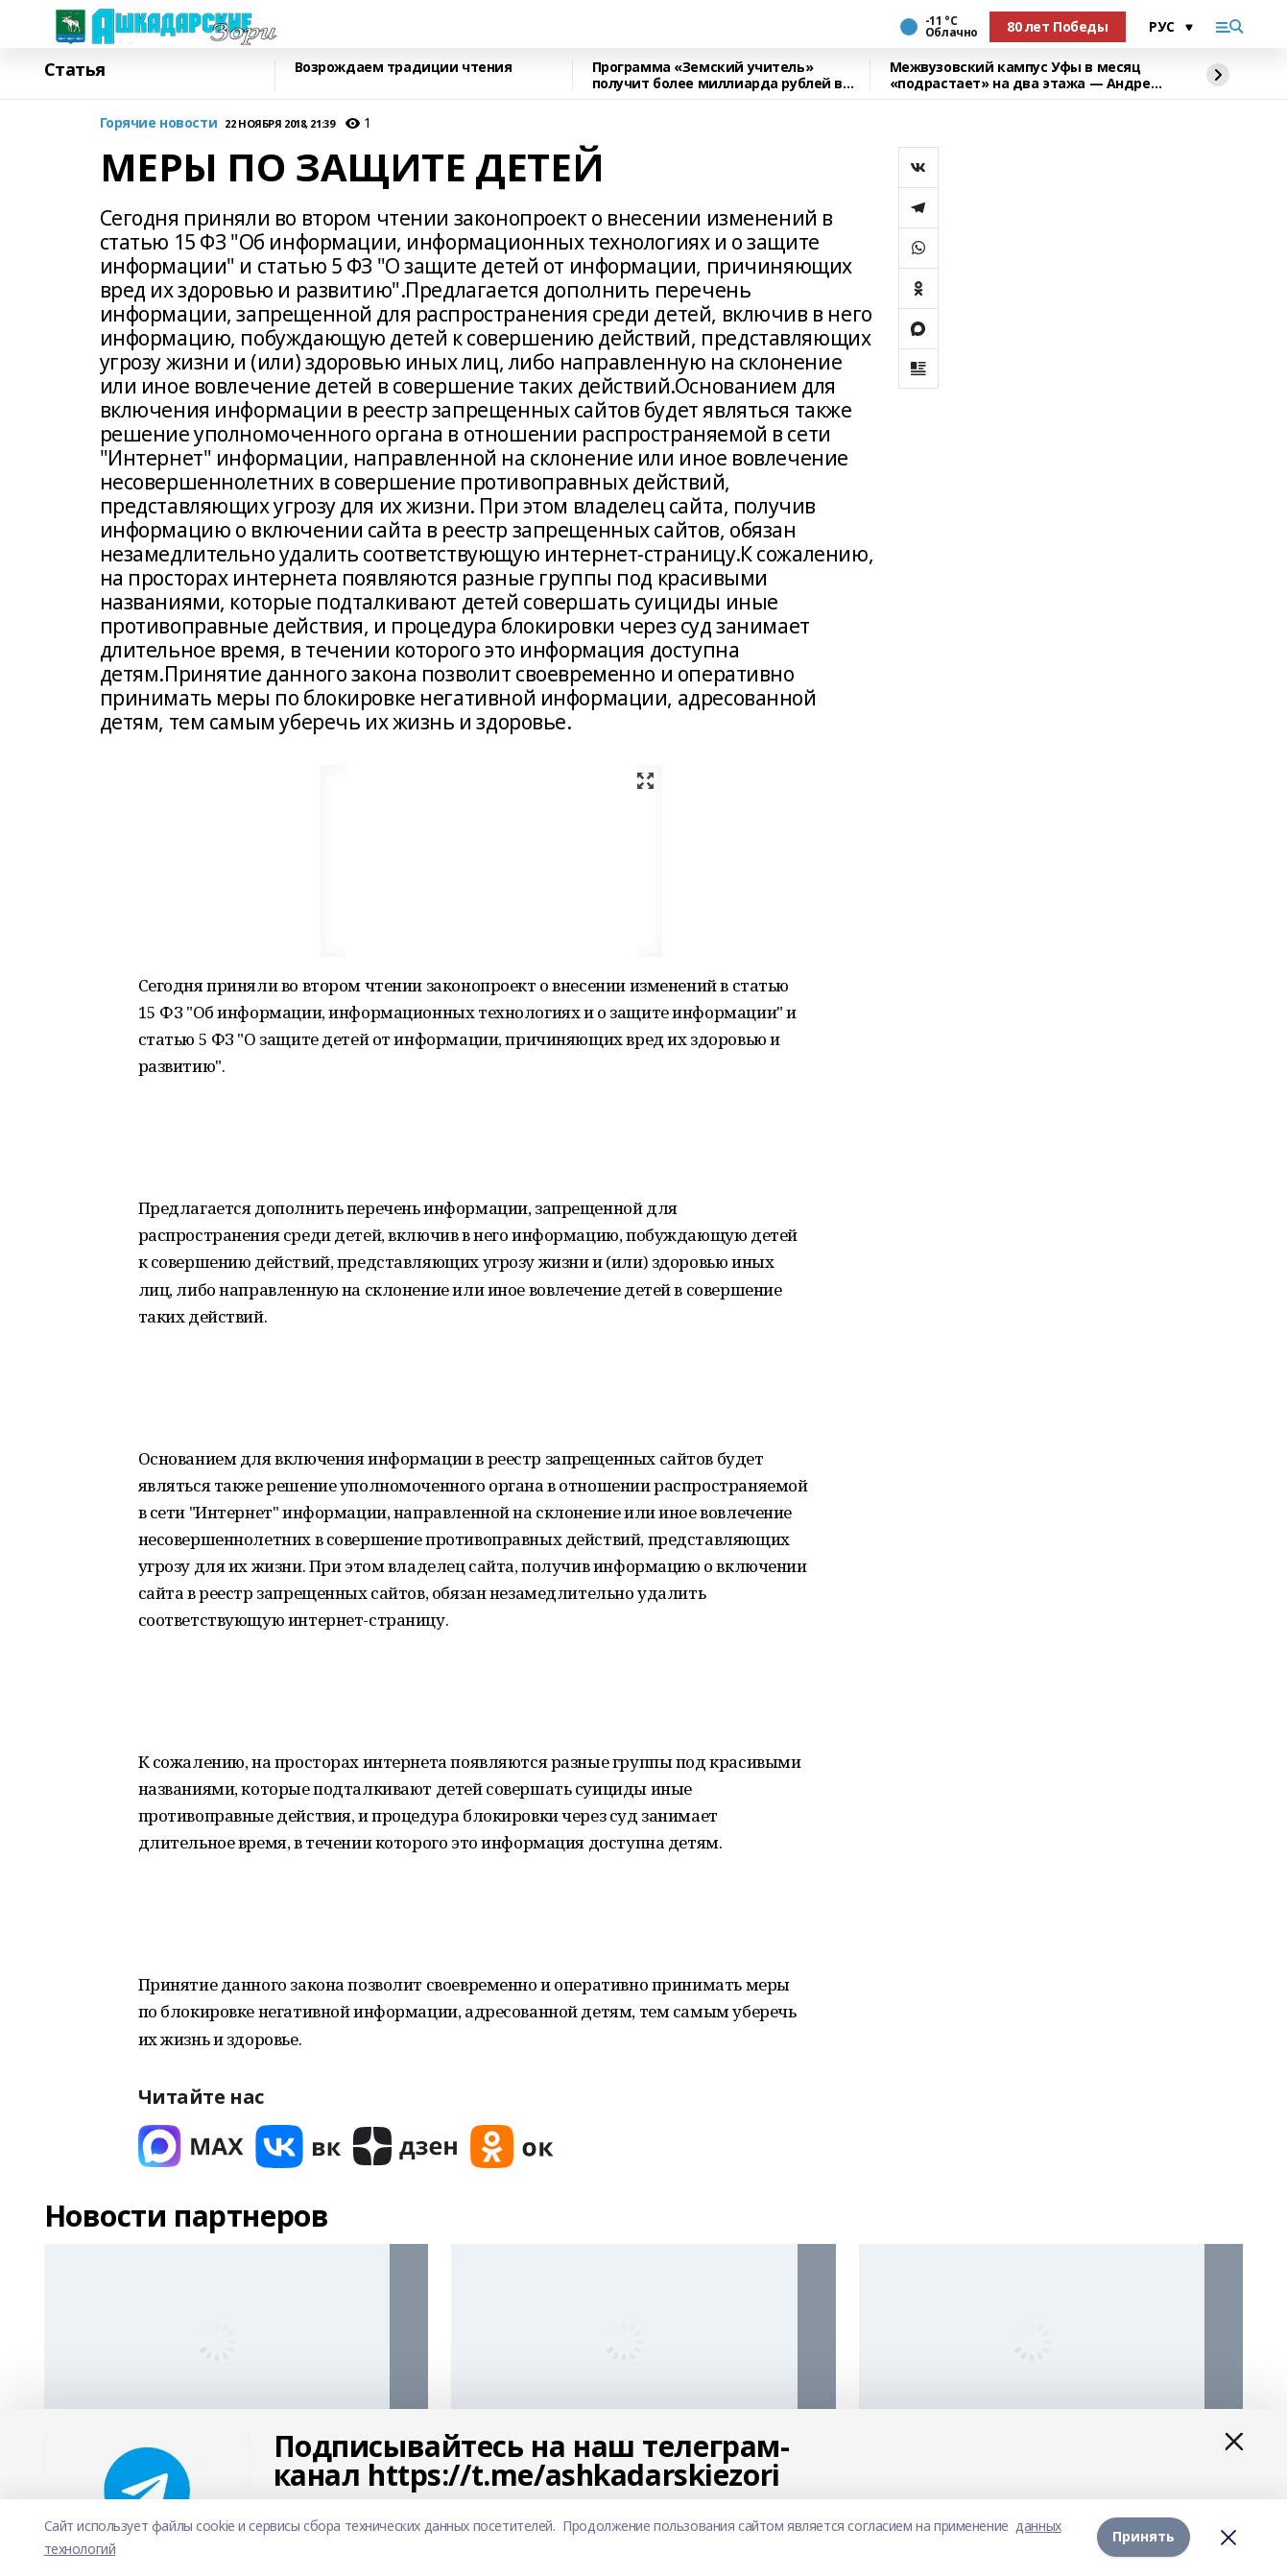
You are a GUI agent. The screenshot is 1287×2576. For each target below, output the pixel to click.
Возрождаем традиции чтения (403, 68)
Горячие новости (159, 123)
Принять (1143, 2537)
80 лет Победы (1057, 26)
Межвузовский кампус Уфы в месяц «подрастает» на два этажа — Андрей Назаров (1025, 75)
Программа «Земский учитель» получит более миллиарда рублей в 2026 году (718, 75)
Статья (75, 70)
